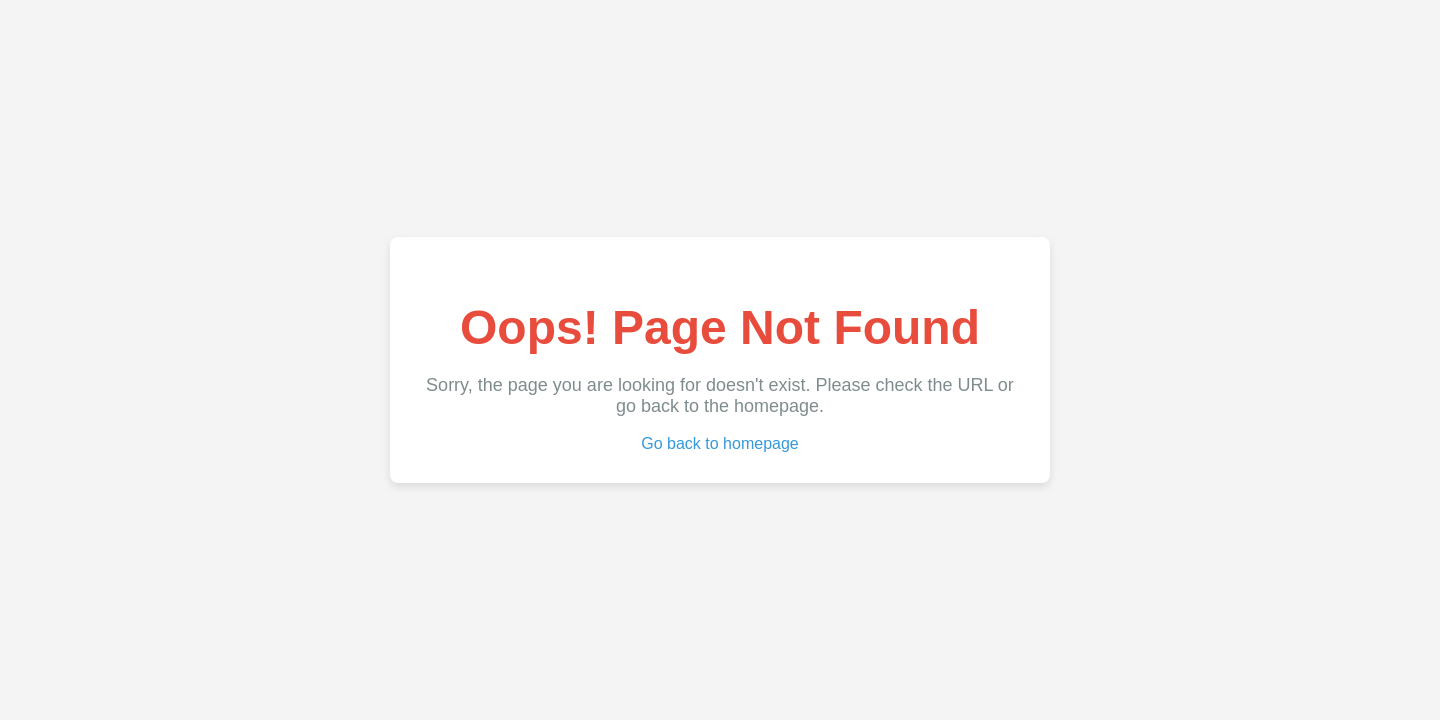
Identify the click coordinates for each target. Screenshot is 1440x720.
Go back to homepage (719, 443)
